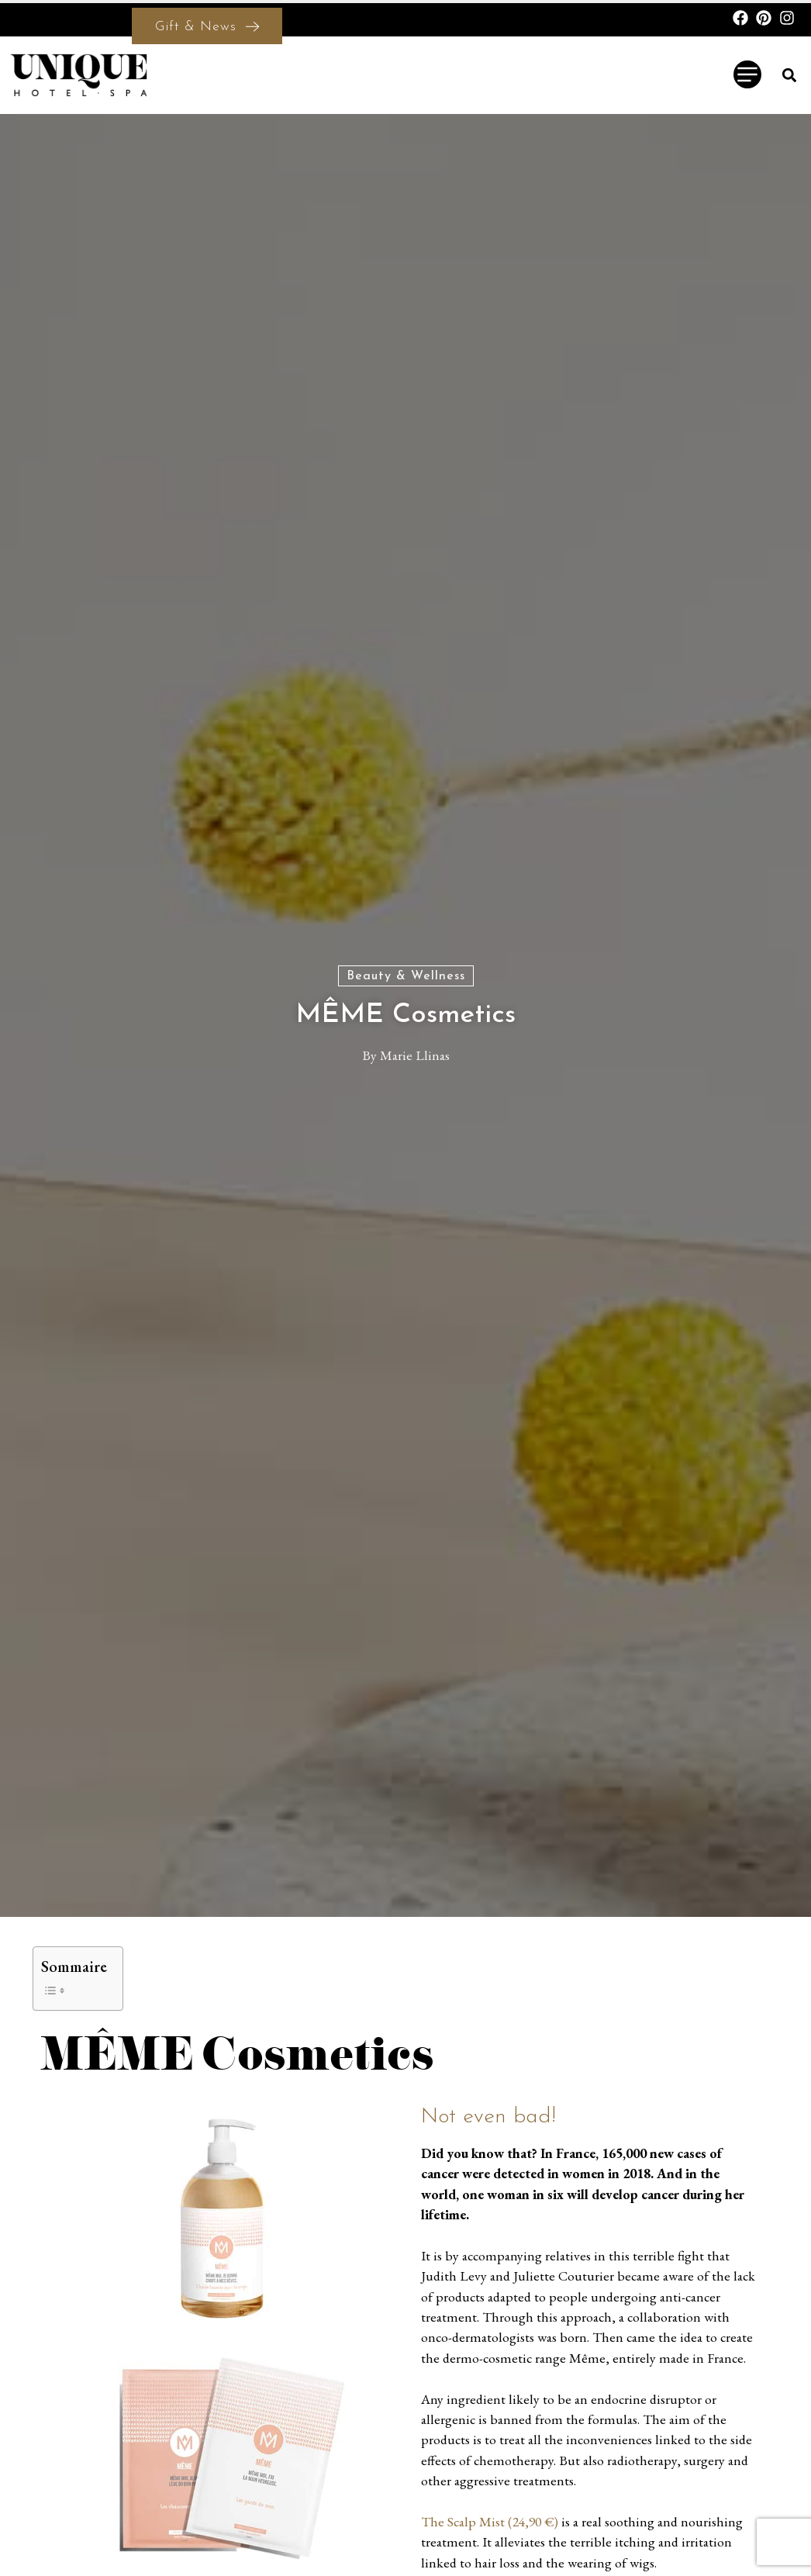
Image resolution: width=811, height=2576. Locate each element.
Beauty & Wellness (406, 976)
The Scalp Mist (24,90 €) (489, 2521)
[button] (789, 75)
